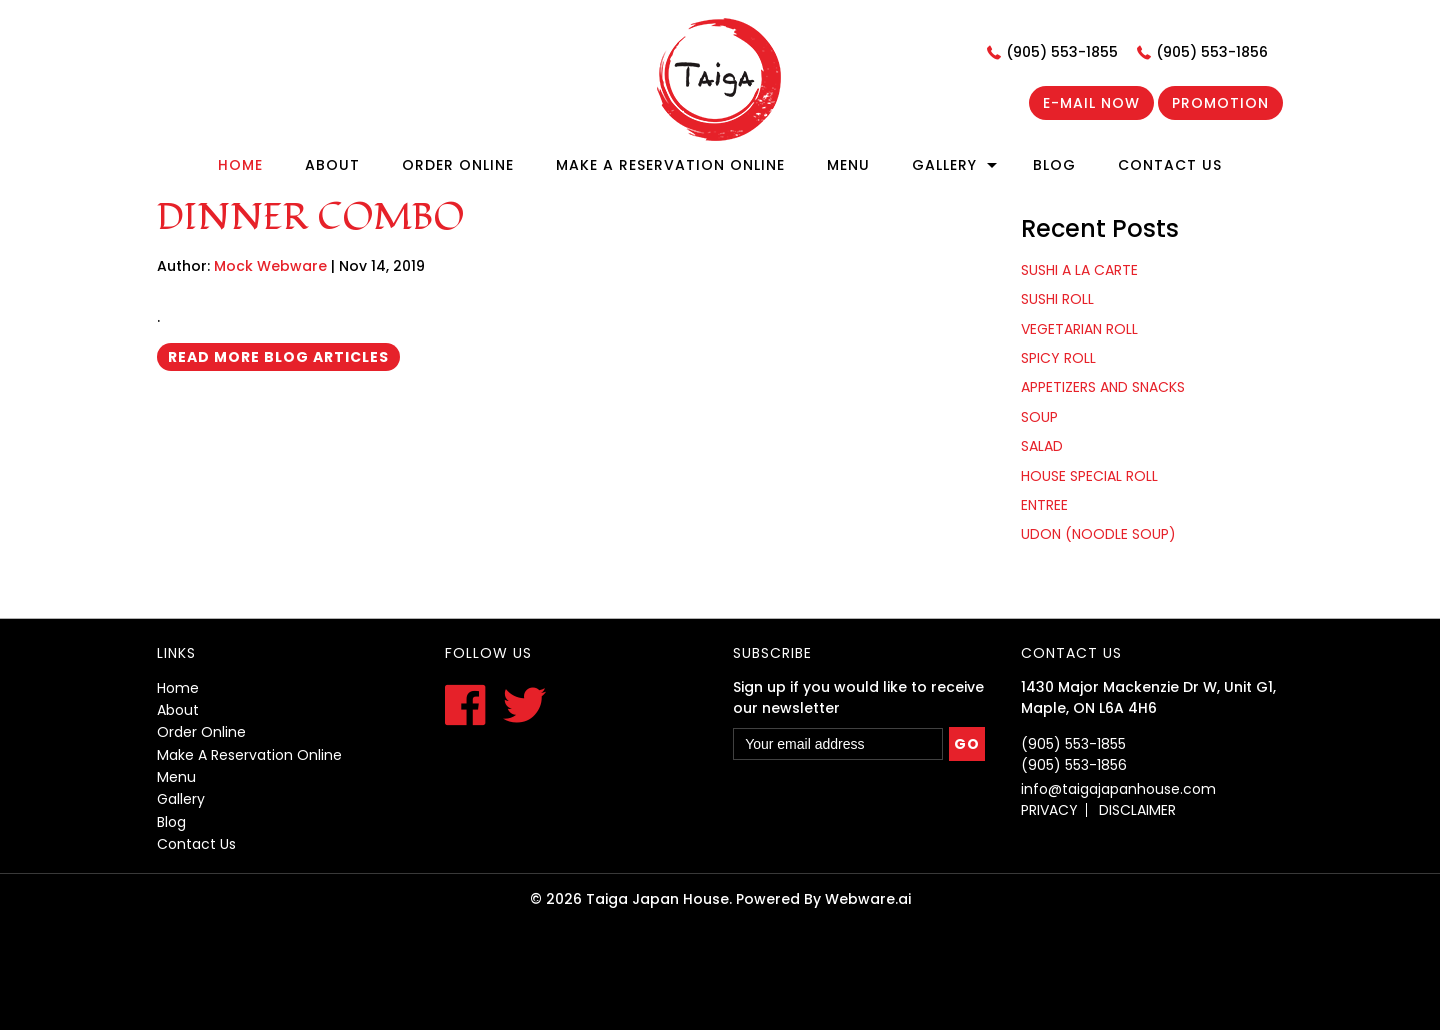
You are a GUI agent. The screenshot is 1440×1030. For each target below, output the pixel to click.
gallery (181, 799)
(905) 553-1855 (1062, 52)
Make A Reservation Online (670, 165)
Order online (458, 165)
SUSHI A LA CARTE (1079, 270)
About (332, 165)
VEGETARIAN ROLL (1079, 329)
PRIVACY (1049, 810)
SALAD (1042, 446)
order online (201, 732)
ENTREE (1044, 505)
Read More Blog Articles (278, 357)
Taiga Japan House (657, 899)
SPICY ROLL (1058, 358)
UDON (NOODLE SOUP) (1098, 534)
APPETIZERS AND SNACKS (1103, 387)
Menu (848, 165)
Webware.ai (868, 899)
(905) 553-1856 (1212, 52)
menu (176, 777)
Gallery (944, 165)
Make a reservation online (249, 755)
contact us (196, 844)
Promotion (1220, 103)
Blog (1054, 165)
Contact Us (1170, 165)
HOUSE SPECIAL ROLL (1089, 476)
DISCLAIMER (1137, 810)
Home (240, 165)
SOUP (1039, 417)
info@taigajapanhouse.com (1118, 789)
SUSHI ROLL (1057, 299)
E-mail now (1091, 103)
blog (171, 822)
